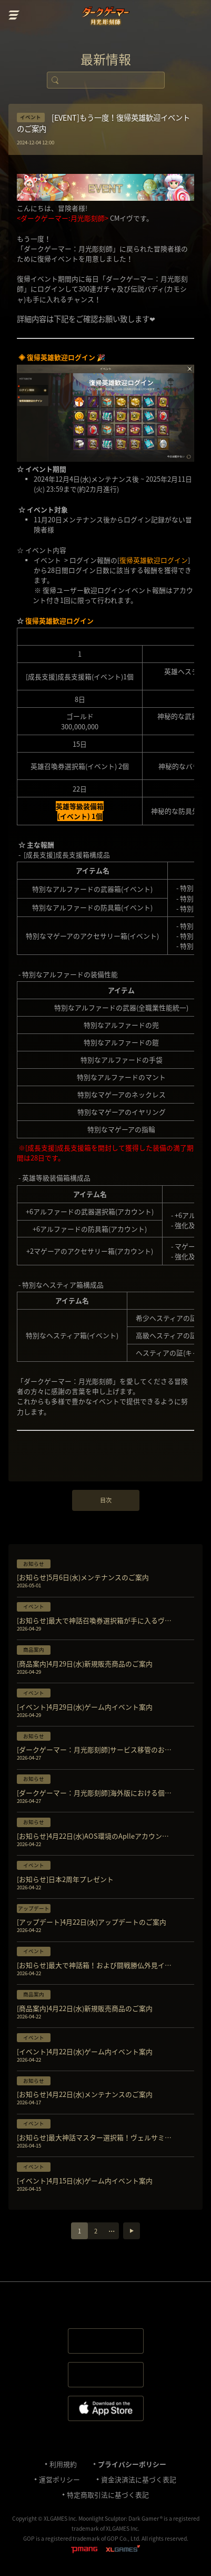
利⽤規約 (63, 2464)
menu (14, 15)
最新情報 (106, 59)
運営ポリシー (59, 2479)
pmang (84, 2549)
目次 (106, 1500)
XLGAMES (123, 2550)
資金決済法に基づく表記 (138, 2479)
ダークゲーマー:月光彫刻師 (105, 16)
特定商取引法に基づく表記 (108, 2495)
